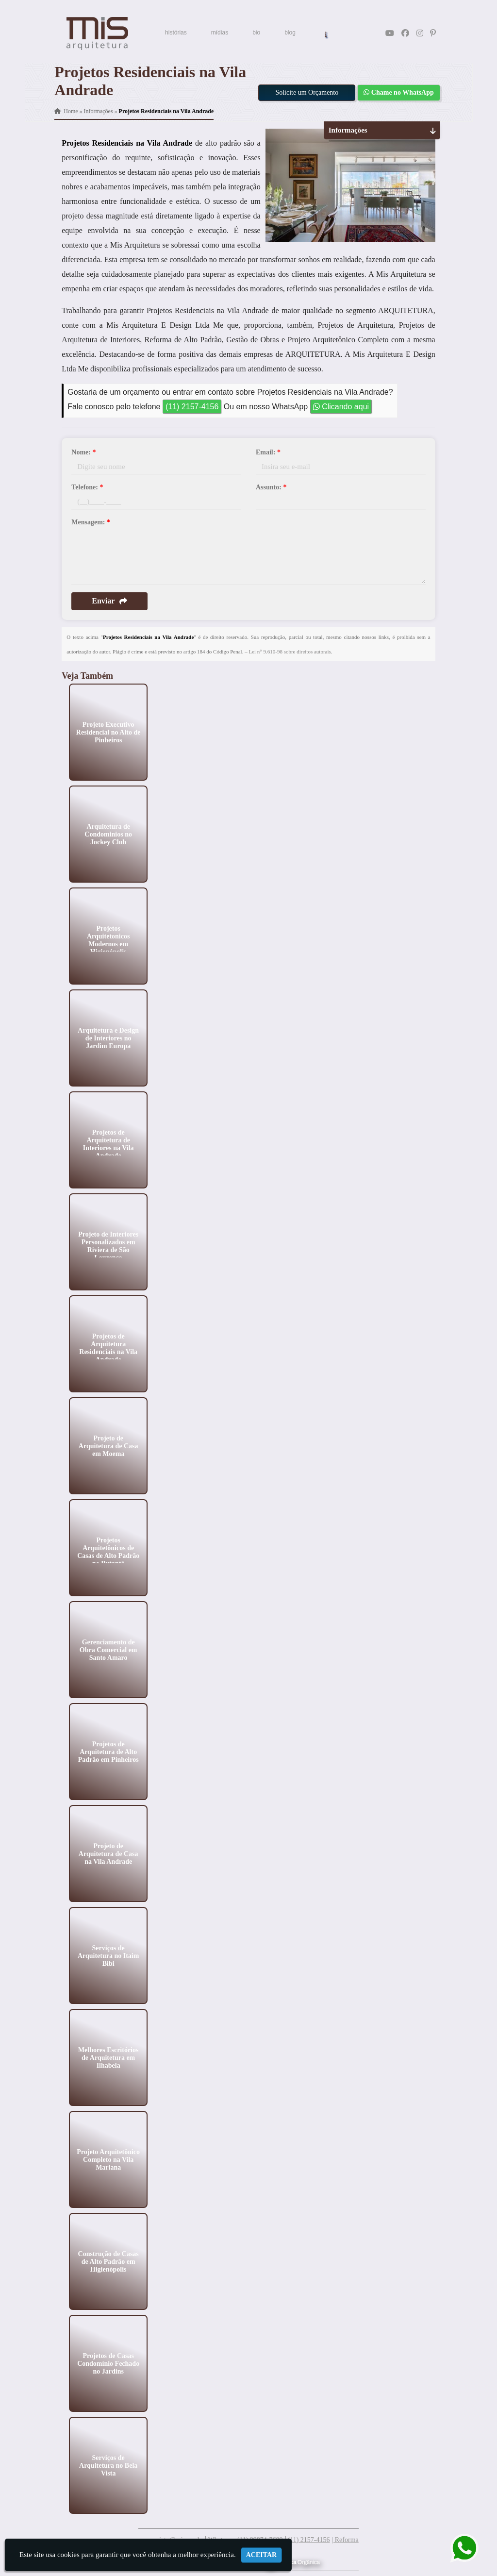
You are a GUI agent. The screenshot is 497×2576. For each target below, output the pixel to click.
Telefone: (87, 487)
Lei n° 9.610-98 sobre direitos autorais (289, 651)
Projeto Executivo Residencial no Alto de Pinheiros (108, 731)
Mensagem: (90, 522)
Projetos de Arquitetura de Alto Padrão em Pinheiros (108, 1751)
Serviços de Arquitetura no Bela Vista (108, 2465)
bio (256, 32)
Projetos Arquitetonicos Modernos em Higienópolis (108, 939)
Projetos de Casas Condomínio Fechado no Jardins (108, 2363)
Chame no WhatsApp (398, 92)
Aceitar (261, 2555)
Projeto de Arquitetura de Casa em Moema (108, 1445)
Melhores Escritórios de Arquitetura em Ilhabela (108, 2057)
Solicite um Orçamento (306, 92)
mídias (219, 32)
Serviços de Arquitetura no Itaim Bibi (108, 1955)
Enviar (109, 601)
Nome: (83, 452)
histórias (176, 32)
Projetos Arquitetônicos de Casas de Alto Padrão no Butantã (108, 1551)
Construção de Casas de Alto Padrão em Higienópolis (108, 2261)
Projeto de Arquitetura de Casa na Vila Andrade (108, 1853)
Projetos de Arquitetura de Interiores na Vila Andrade (108, 1143)
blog (290, 32)
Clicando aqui (341, 406)
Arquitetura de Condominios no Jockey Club (109, 833)
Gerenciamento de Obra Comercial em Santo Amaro (108, 1649)
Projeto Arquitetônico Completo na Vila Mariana (108, 2159)
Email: (268, 452)
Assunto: (271, 487)
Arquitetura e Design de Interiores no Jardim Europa (108, 1037)
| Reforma (344, 2539)
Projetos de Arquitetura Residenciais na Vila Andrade (109, 1347)
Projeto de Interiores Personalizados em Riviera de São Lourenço (109, 1245)
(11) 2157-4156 (192, 406)
